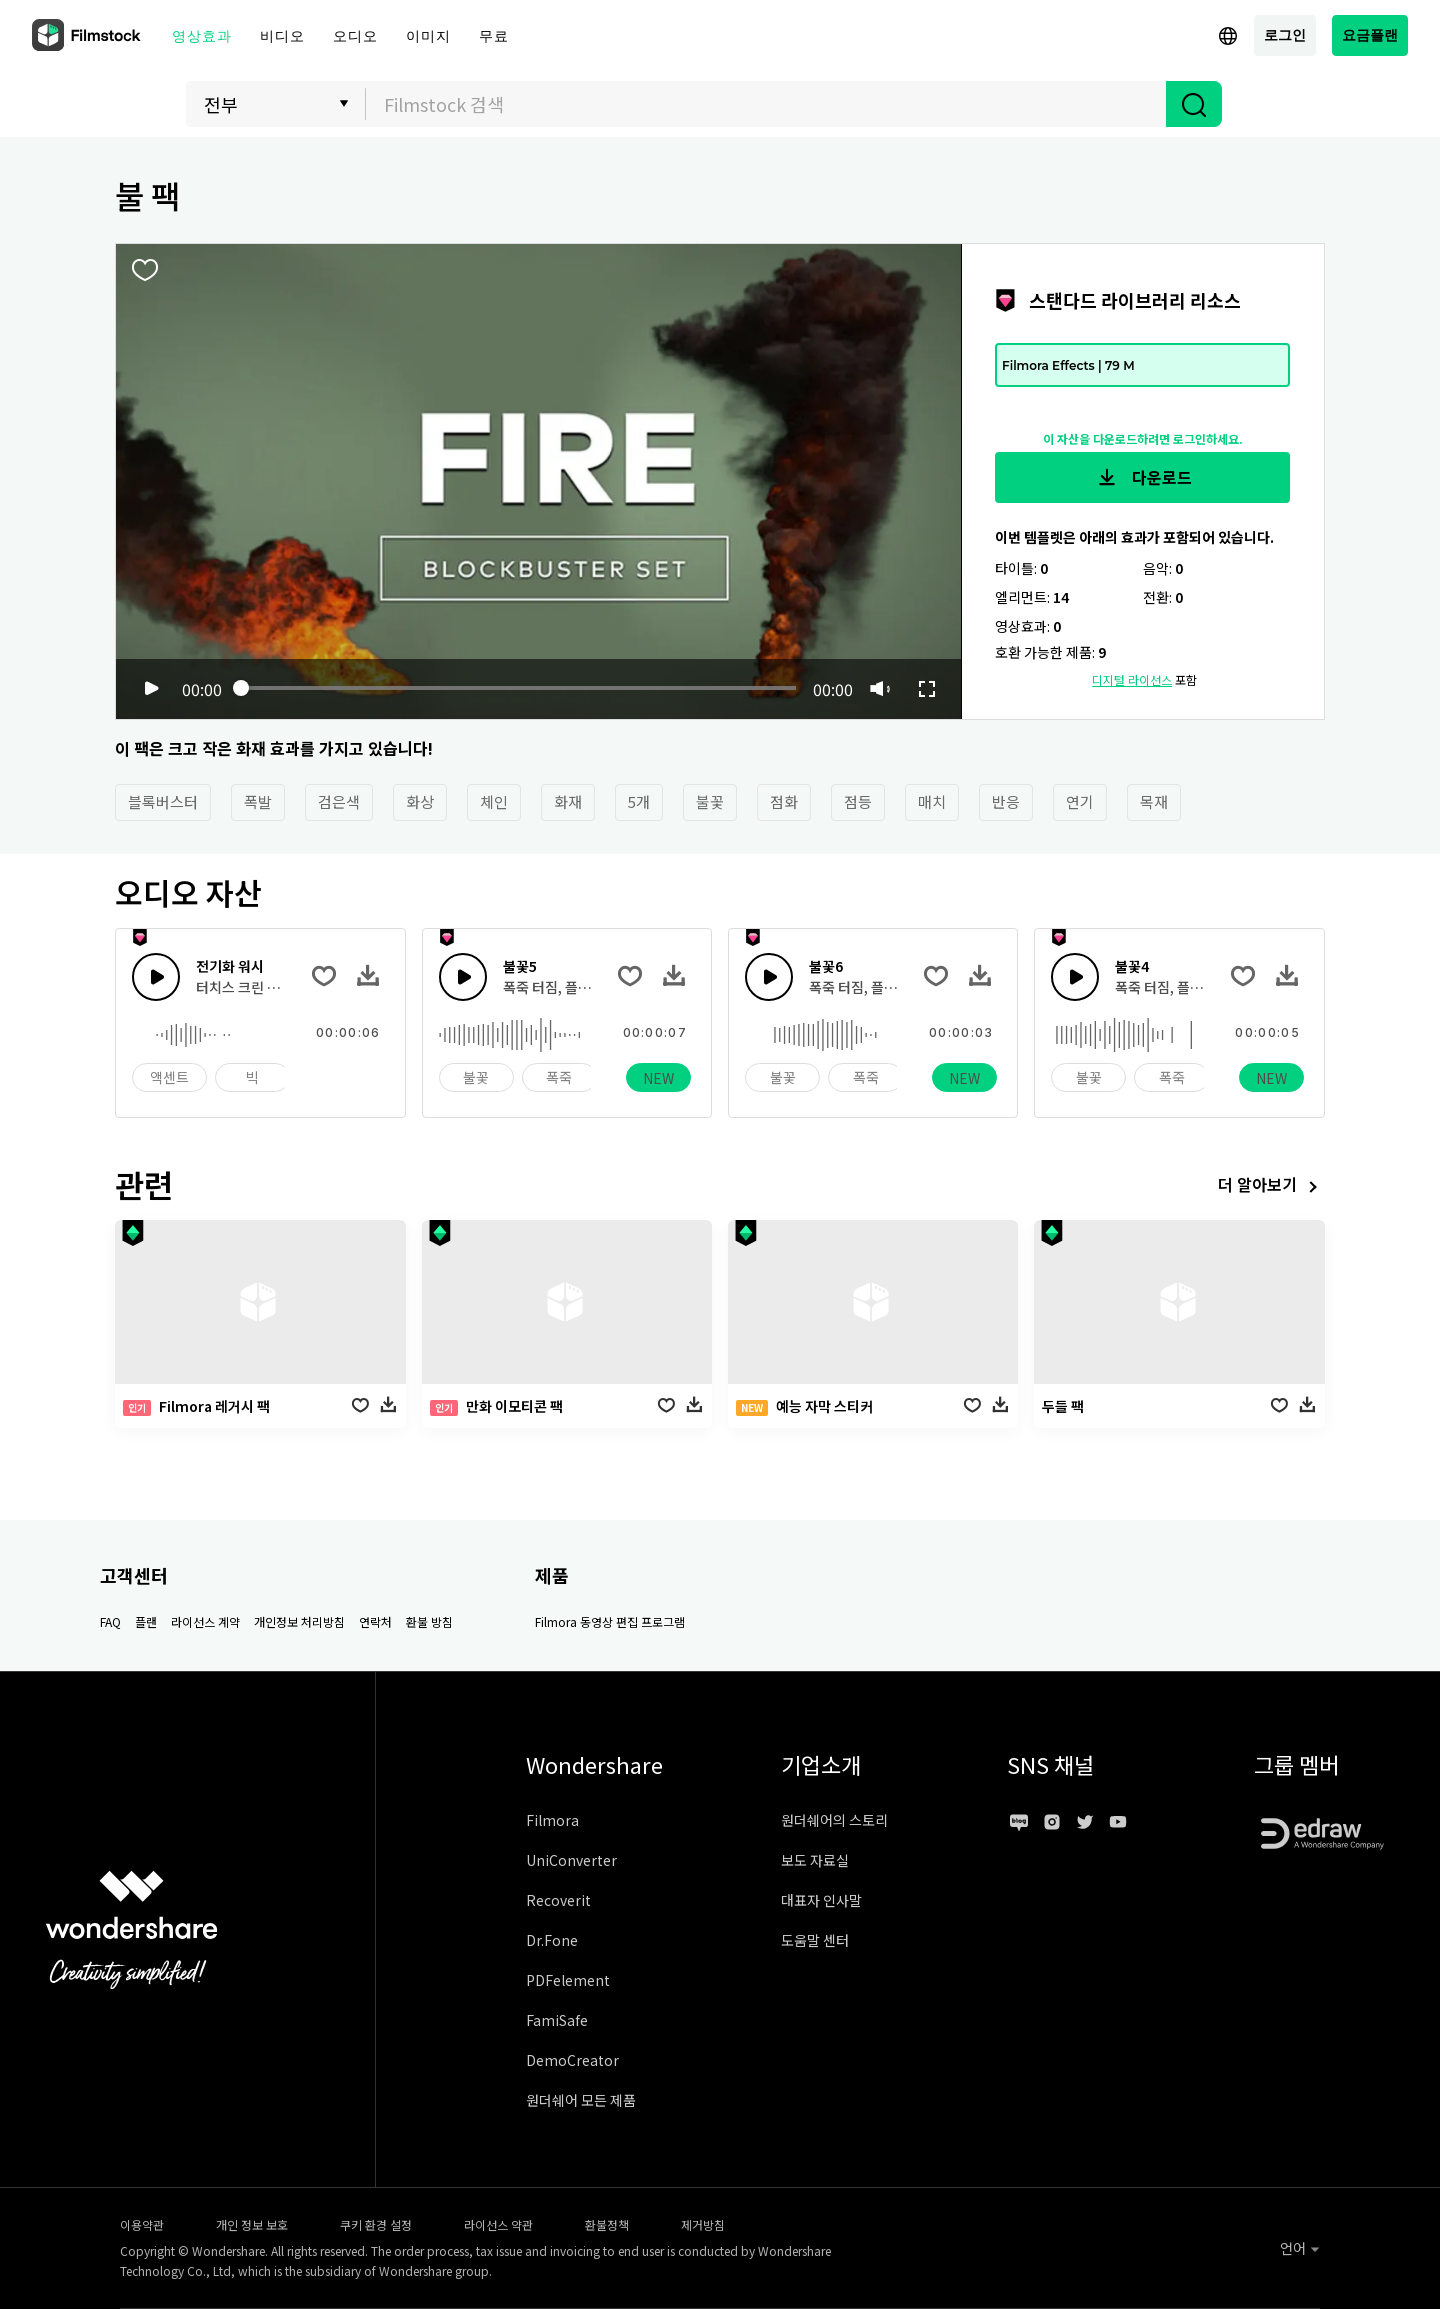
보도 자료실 (815, 1860)
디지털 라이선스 (1132, 679)
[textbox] (766, 104)
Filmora (552, 1820)
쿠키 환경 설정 (376, 2224)
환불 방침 (429, 1621)
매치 (932, 801)
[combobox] (766, 104)
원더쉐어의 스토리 (834, 1820)
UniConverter (571, 1860)
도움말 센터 (815, 1940)
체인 (494, 801)
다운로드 (1143, 478)
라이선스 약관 (498, 2224)
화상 (420, 801)
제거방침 (703, 2224)
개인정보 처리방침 (299, 1621)
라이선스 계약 (205, 1621)
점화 (784, 801)
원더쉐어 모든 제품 (581, 2100)
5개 (639, 801)
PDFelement (568, 1980)
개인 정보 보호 (252, 2224)
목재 (1154, 801)
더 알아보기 (1271, 1186)
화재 (568, 801)
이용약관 (142, 2224)
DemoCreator (572, 2060)
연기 (1080, 801)
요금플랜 (1370, 34)
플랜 (146, 1621)
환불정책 (607, 2224)
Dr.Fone (552, 1940)
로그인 (1285, 34)
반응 (1006, 801)
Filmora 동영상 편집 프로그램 (610, 1621)
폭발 (258, 801)
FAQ (110, 1621)
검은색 (339, 801)
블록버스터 (163, 801)
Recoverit (558, 1900)
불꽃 (710, 801)
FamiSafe (557, 2020)
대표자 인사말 (821, 1900)
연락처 (375, 1621)
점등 (858, 801)
